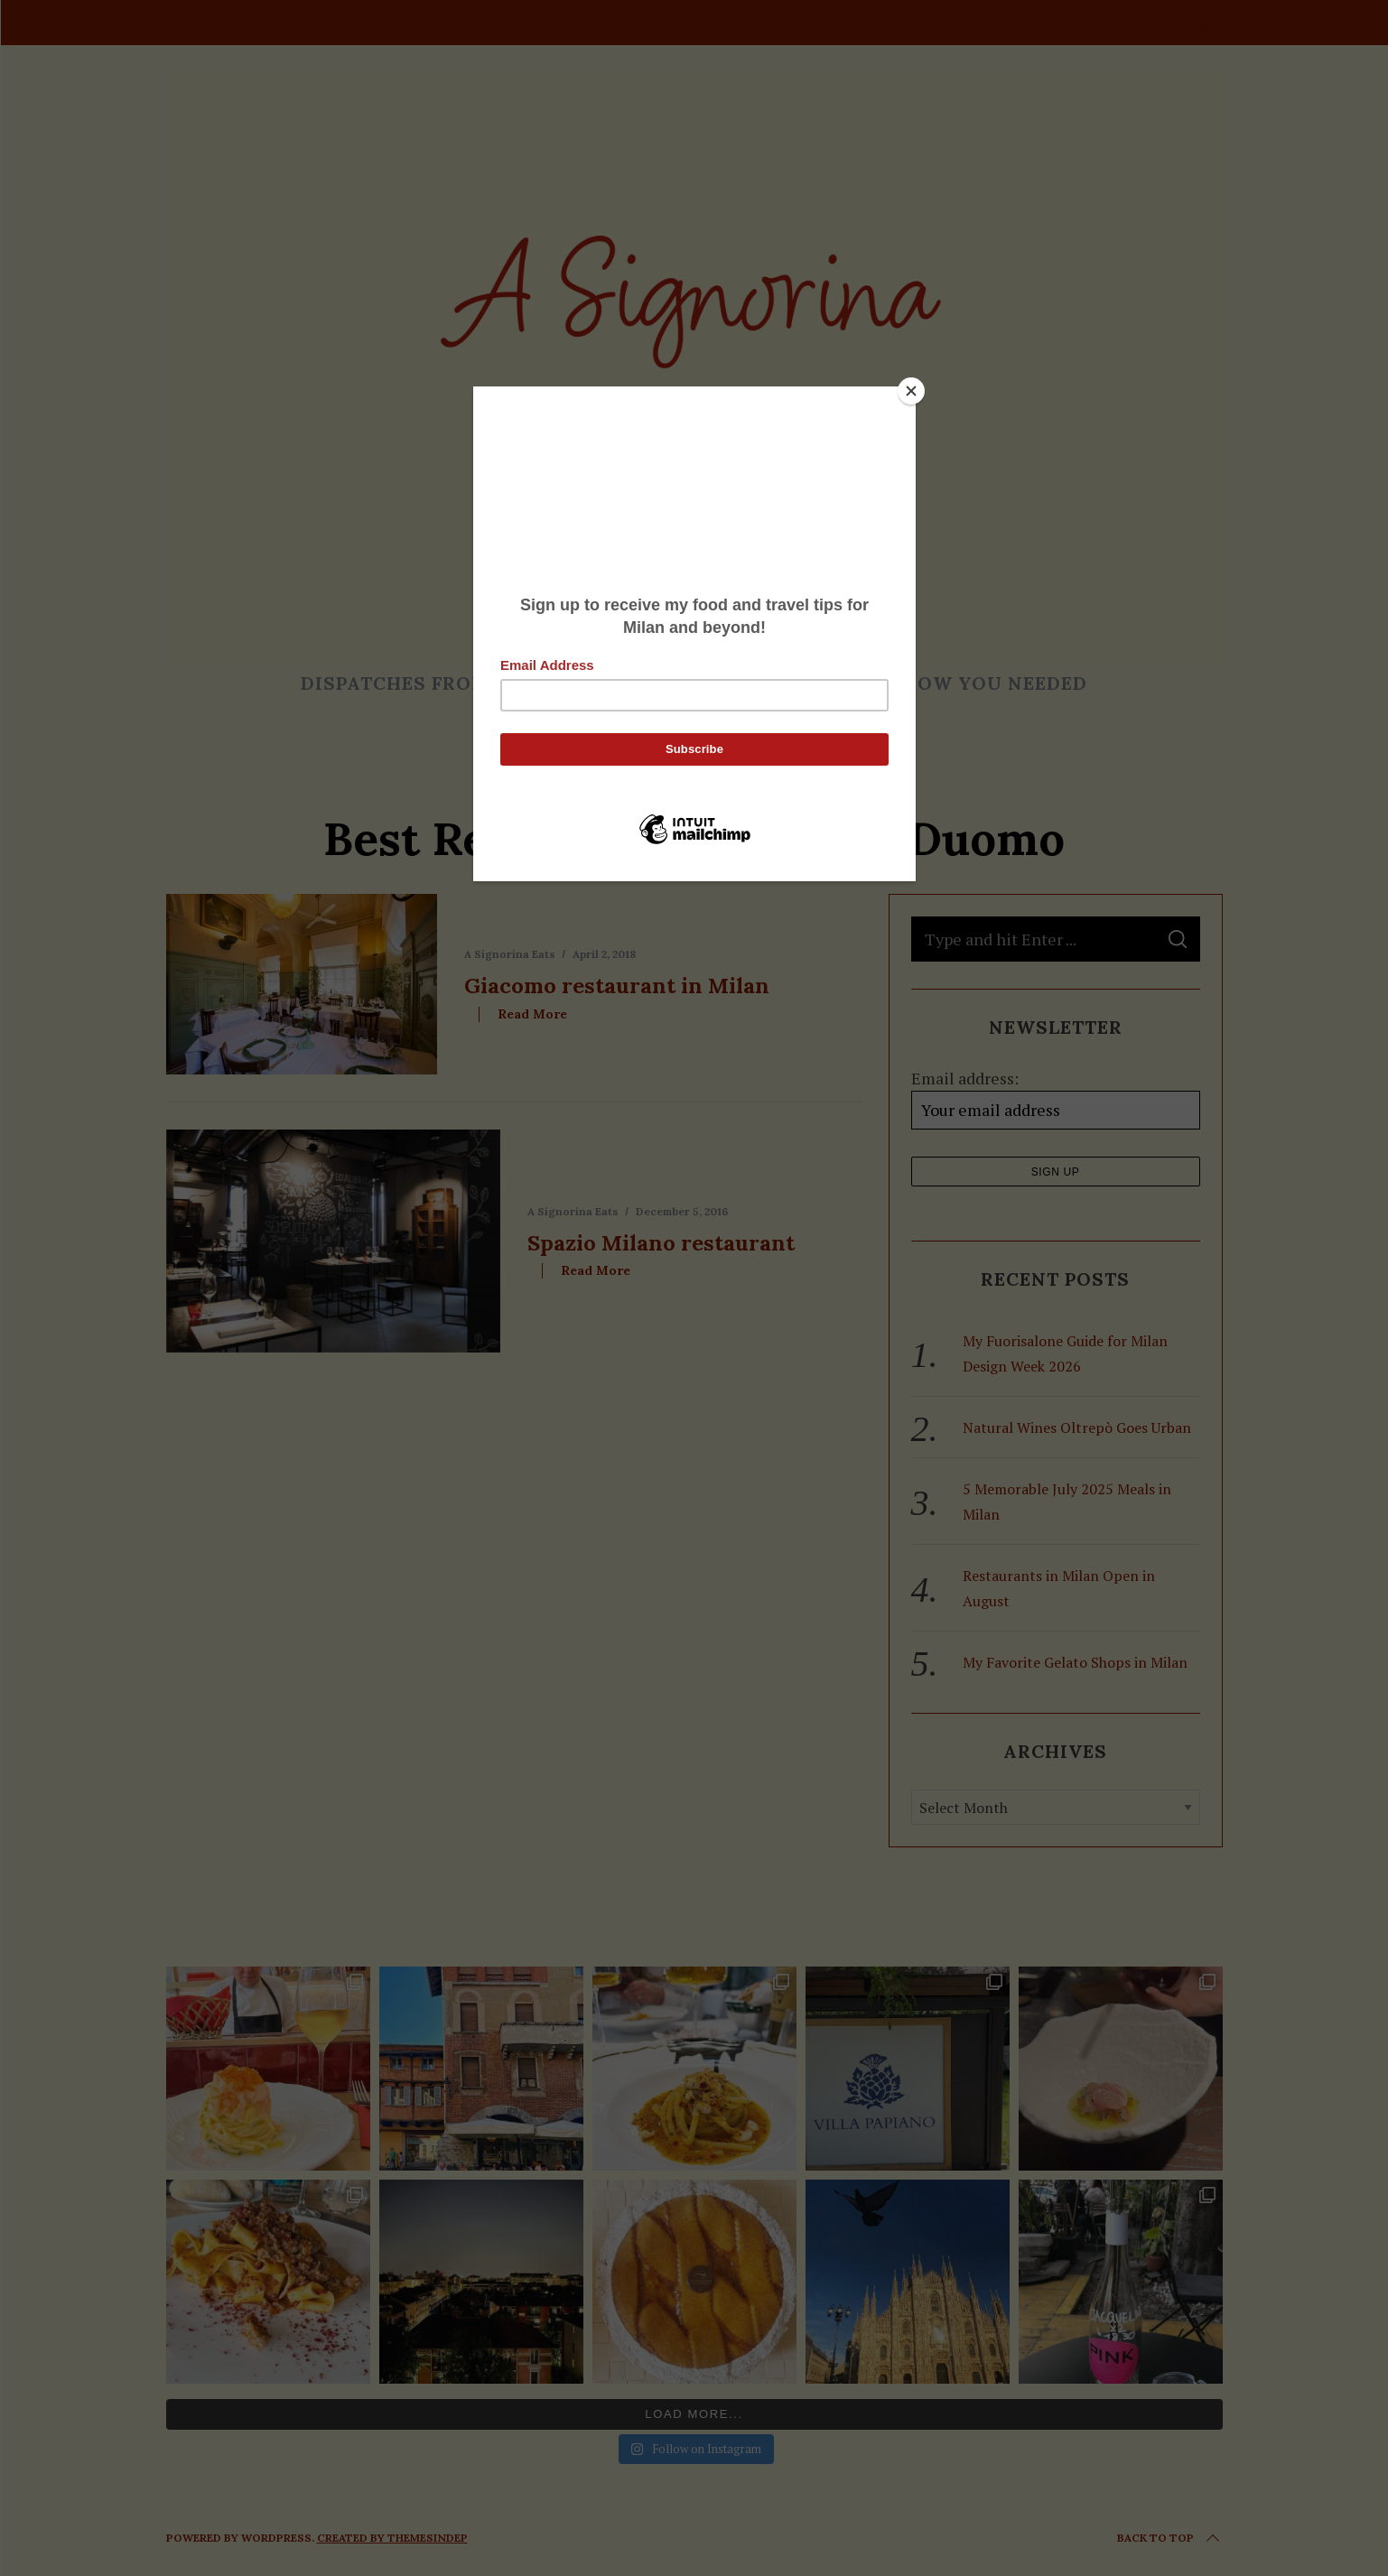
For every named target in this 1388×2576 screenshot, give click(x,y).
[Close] (911, 391)
